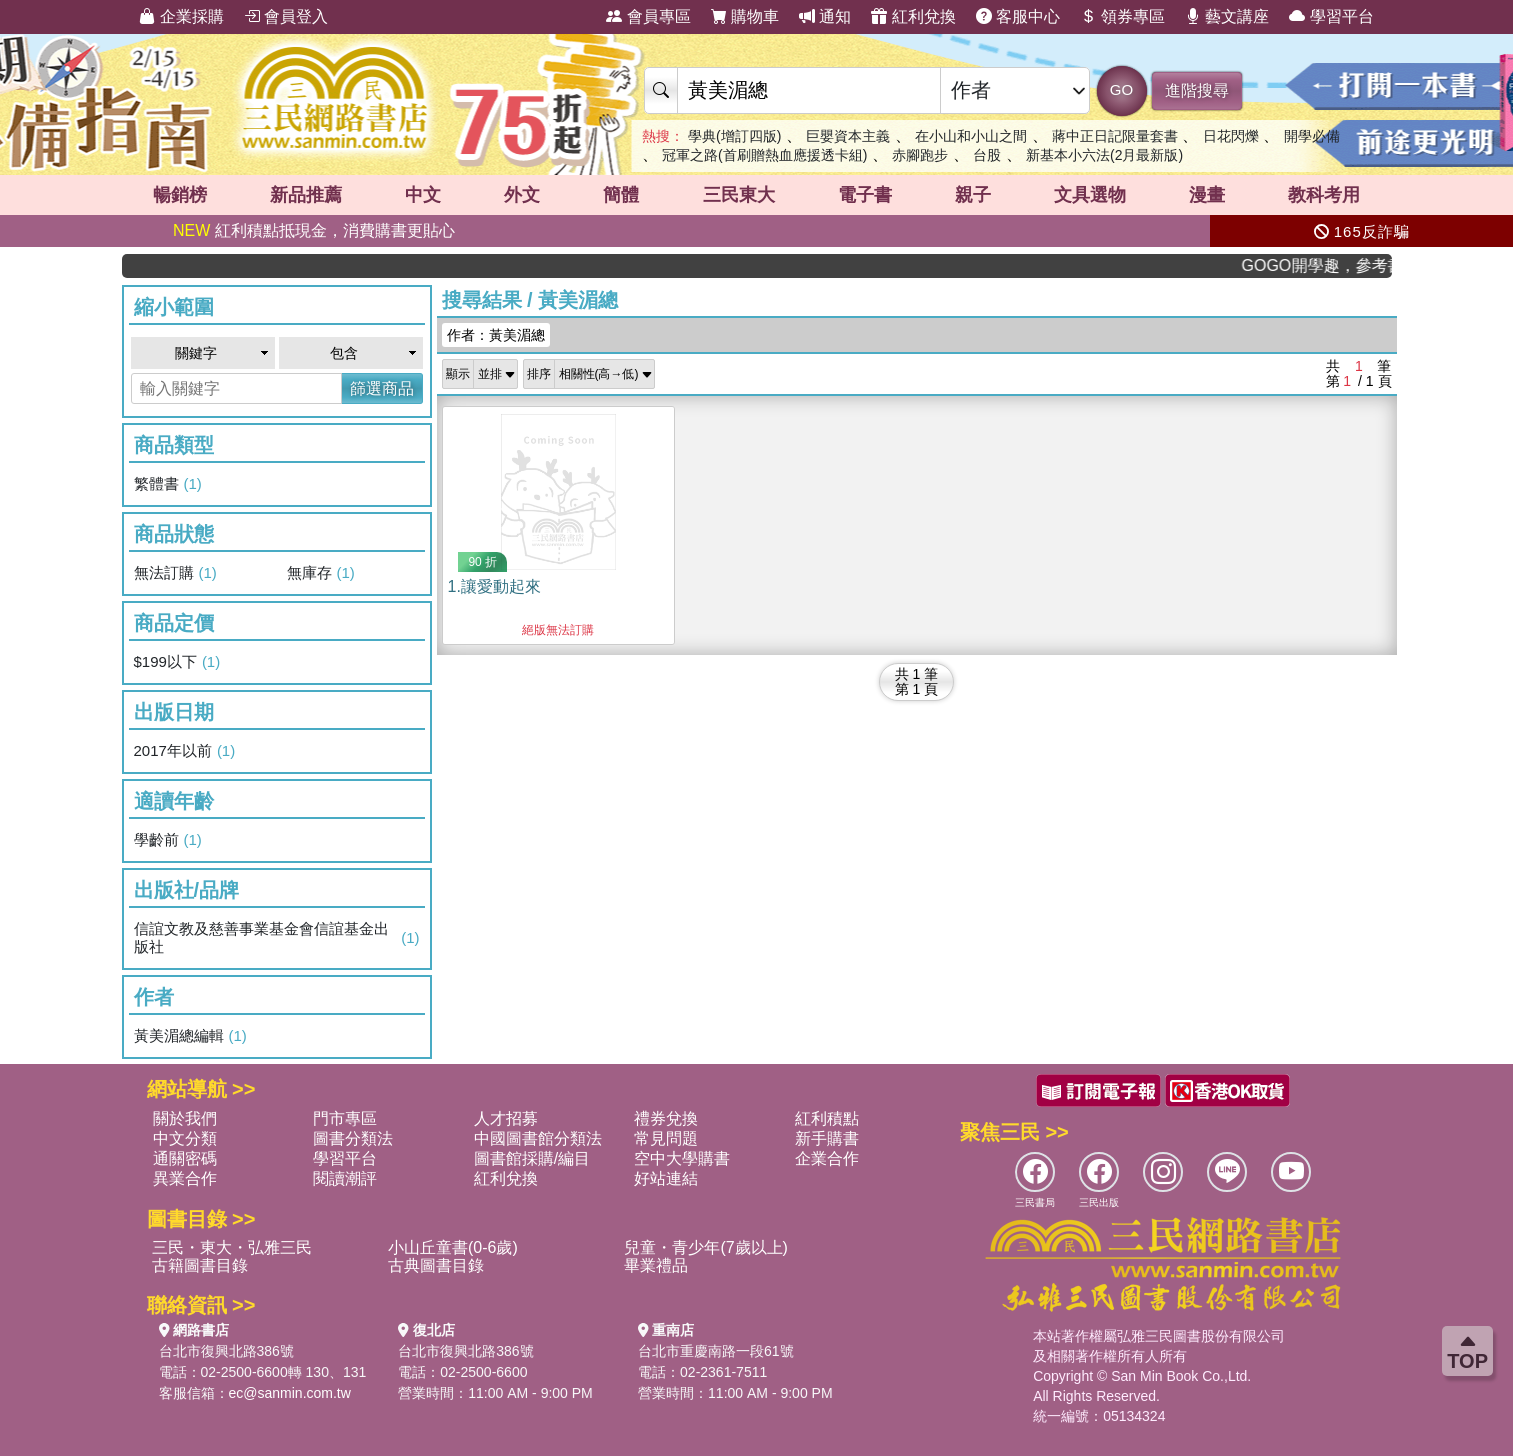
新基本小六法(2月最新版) (1104, 155)
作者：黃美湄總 (496, 335)
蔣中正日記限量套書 (1115, 136)
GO (1121, 89)
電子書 (865, 195)
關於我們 (185, 1118)
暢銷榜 (180, 195)
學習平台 (1331, 16)
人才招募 (506, 1118)
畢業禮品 (656, 1265)
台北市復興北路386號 (226, 1351)
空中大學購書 (682, 1158)
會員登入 (286, 16)
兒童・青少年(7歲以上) (706, 1247)
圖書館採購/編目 (532, 1158)
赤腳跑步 (920, 155)
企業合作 (827, 1158)
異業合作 (185, 1178)
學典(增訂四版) (734, 136)
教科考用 (1324, 195)
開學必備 (1312, 136)
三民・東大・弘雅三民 (232, 1247)
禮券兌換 (666, 1118)
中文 (423, 195)
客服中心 (1018, 16)
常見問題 (666, 1138)
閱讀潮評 (345, 1178)
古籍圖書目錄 (200, 1265)
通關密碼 (185, 1158)
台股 (987, 155)
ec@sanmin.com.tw (290, 1393)
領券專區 (1122, 16)
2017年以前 (185, 751)
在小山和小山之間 (971, 136)
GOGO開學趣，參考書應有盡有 (1330, 265)
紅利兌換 (913, 16)
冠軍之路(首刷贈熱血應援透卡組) (764, 155)
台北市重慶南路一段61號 (716, 1351)
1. (494, 586)
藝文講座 (1227, 16)
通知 (825, 16)
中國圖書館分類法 (538, 1138)
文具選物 (1090, 195)
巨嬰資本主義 (848, 136)
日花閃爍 (1231, 136)
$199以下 (177, 662)
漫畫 (1207, 195)
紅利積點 (827, 1118)
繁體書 (168, 484)
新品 (306, 195)
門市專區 (345, 1118)
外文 (522, 195)
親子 (973, 195)
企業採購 (181, 16)
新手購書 (827, 1138)
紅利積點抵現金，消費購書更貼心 (314, 230)
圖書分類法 (353, 1138)
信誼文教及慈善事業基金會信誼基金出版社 (277, 937)
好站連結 (666, 1178)
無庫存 (321, 573)
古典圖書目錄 (436, 1265)
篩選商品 (382, 388)
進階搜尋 (1197, 90)
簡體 (621, 195)
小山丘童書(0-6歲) (453, 1247)
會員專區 (648, 16)
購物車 (745, 16)
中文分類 (185, 1138)
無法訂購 (175, 573)
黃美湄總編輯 (190, 1036)
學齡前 (168, 840)
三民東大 (739, 195)
